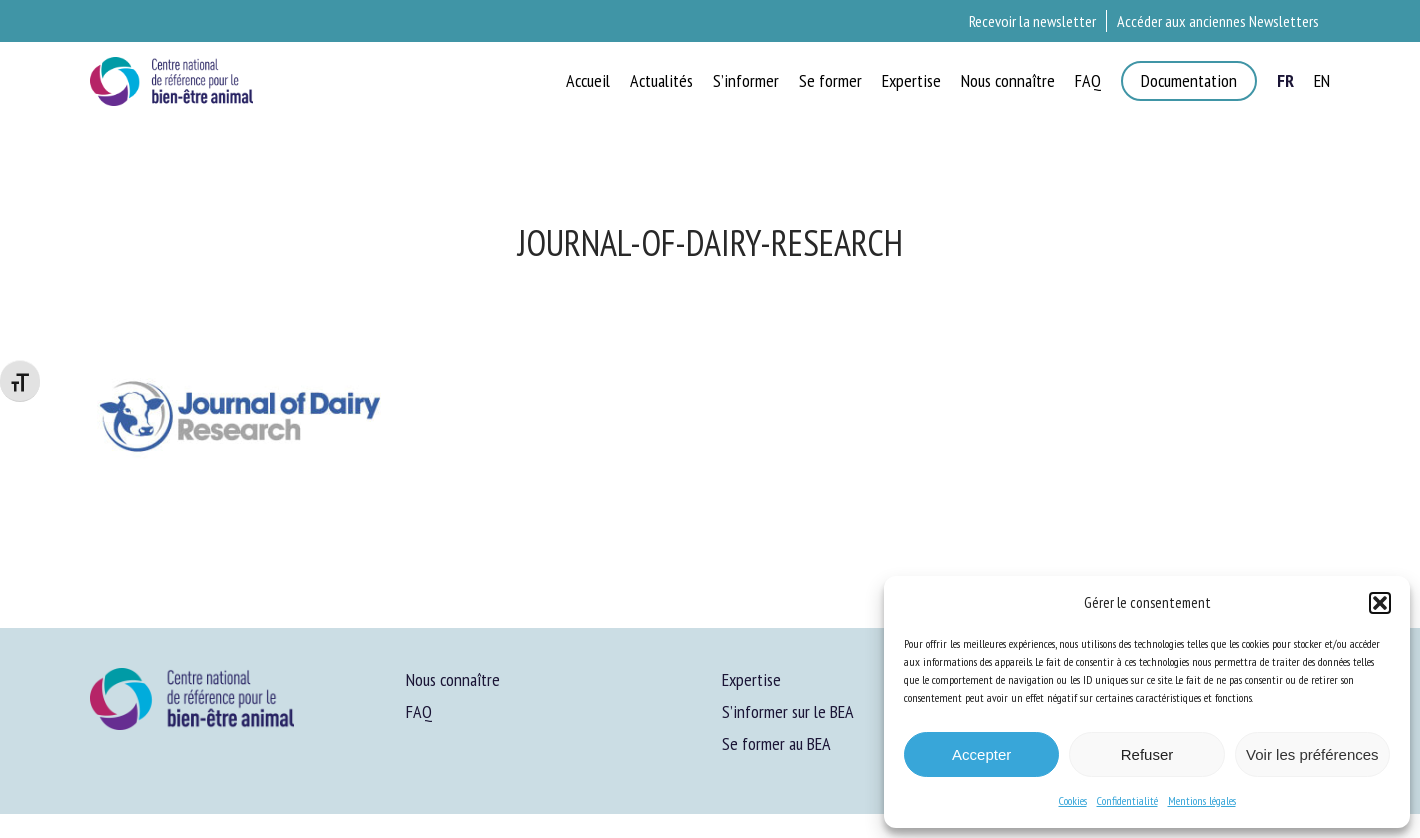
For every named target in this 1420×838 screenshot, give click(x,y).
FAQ (419, 711)
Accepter (981, 754)
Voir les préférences (1312, 754)
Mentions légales (1202, 800)
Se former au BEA (776, 743)
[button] (1380, 603)
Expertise (751, 679)
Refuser (1147, 754)
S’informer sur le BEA (788, 711)
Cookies (1073, 800)
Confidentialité (1127, 800)
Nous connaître (453, 679)
